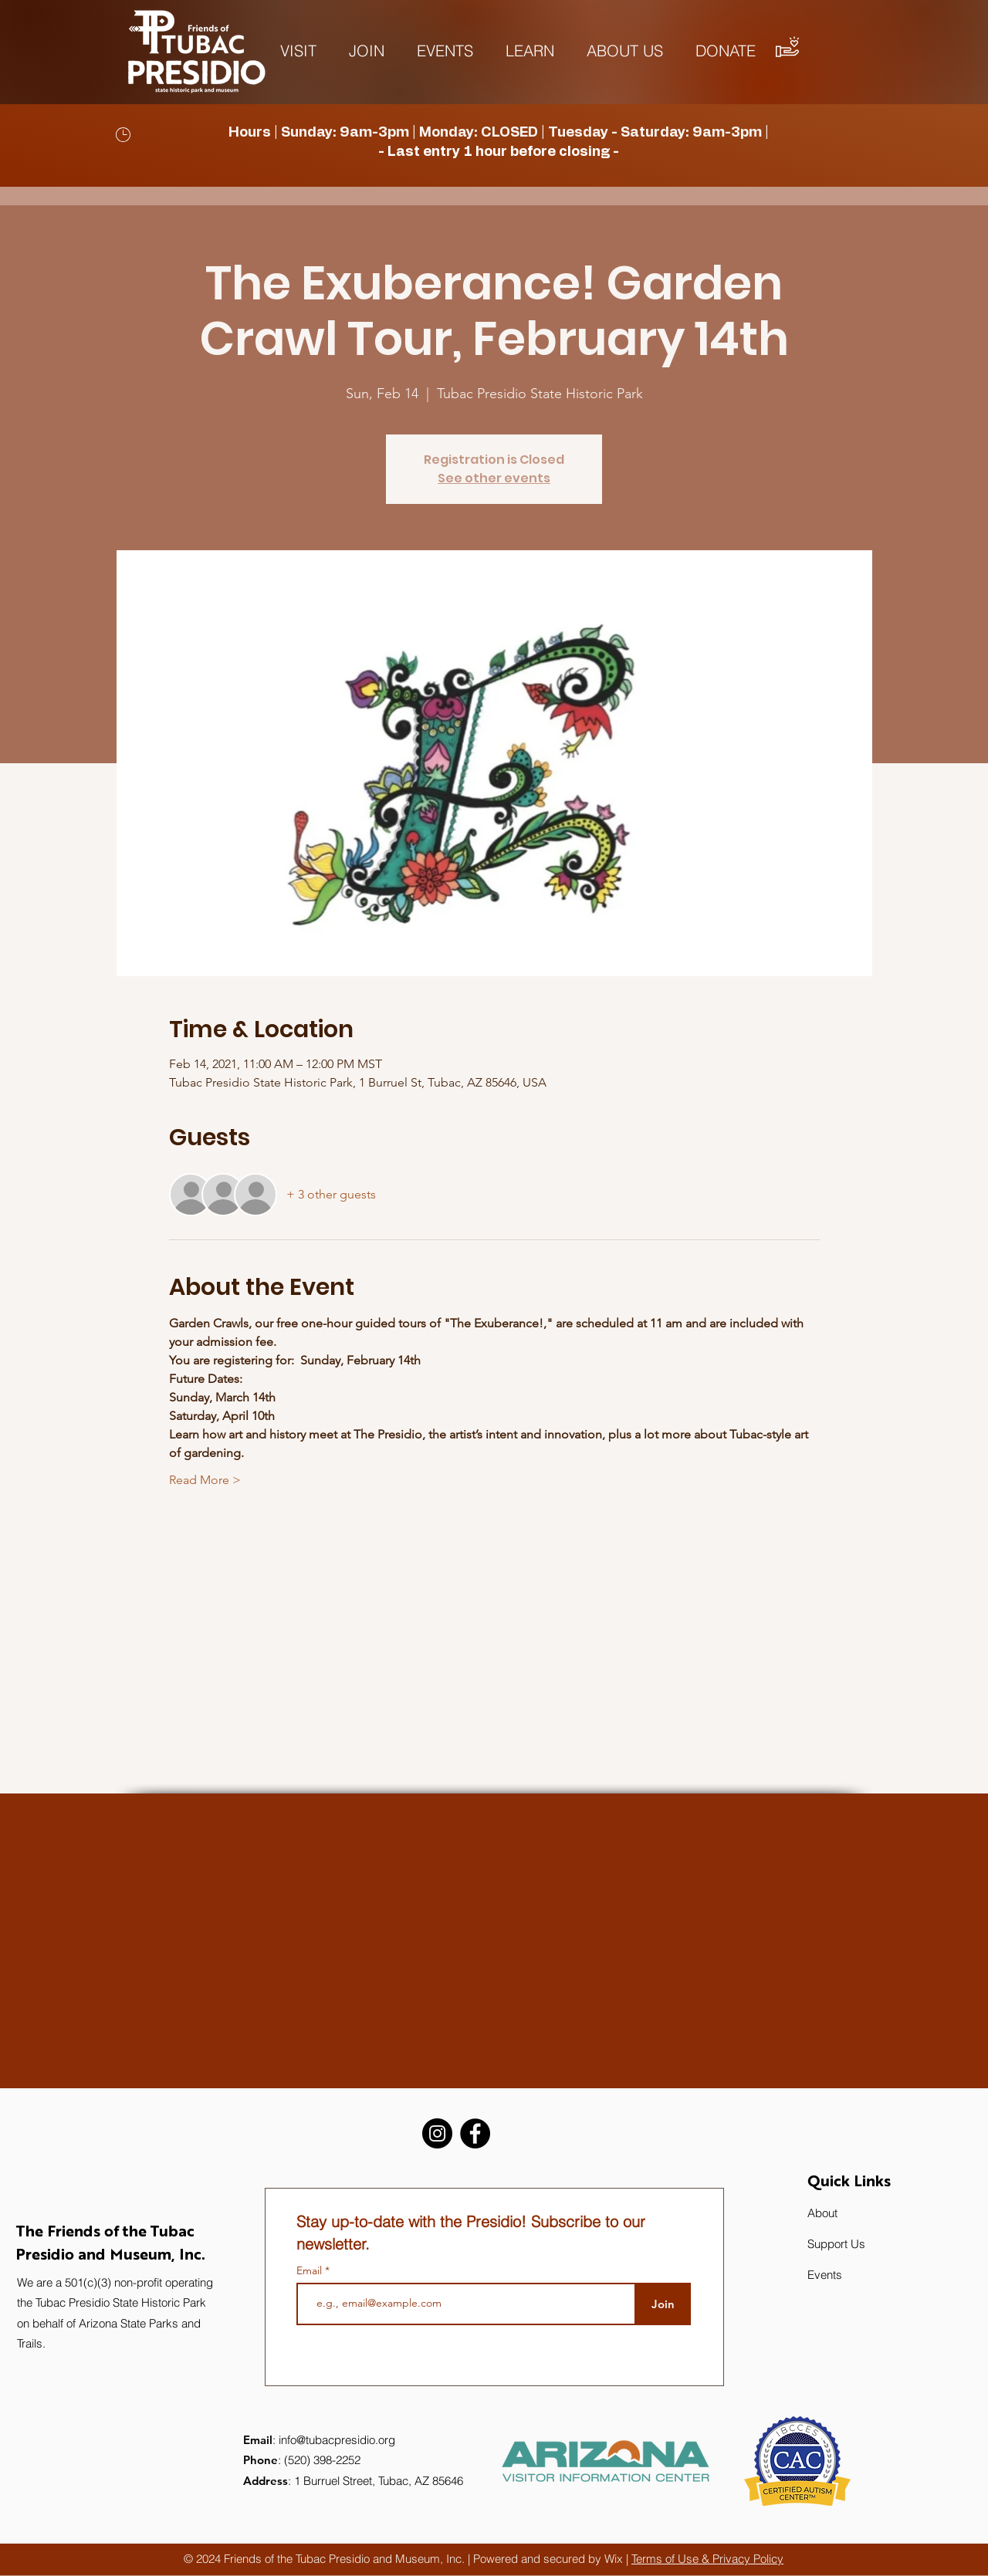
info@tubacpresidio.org (337, 2439)
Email (310, 2270)
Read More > (205, 1479)
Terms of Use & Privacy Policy (707, 2558)
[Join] (662, 2304)
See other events (494, 478)
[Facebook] (475, 2133)
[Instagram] (437, 2133)
